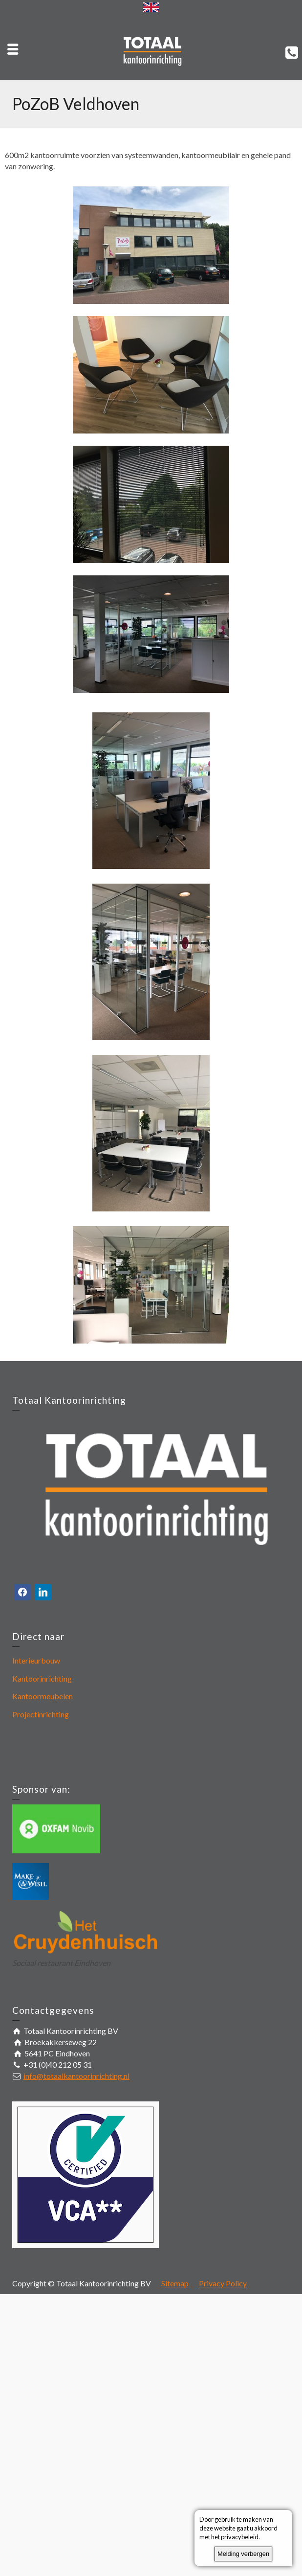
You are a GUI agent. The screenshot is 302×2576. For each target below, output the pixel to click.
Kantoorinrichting (42, 1678)
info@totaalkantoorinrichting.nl (76, 2075)
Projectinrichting (40, 1714)
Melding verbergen (243, 2553)
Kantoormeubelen (42, 1696)
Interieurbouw (36, 1660)
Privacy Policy (223, 2283)
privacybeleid (240, 2537)
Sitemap (175, 2283)
